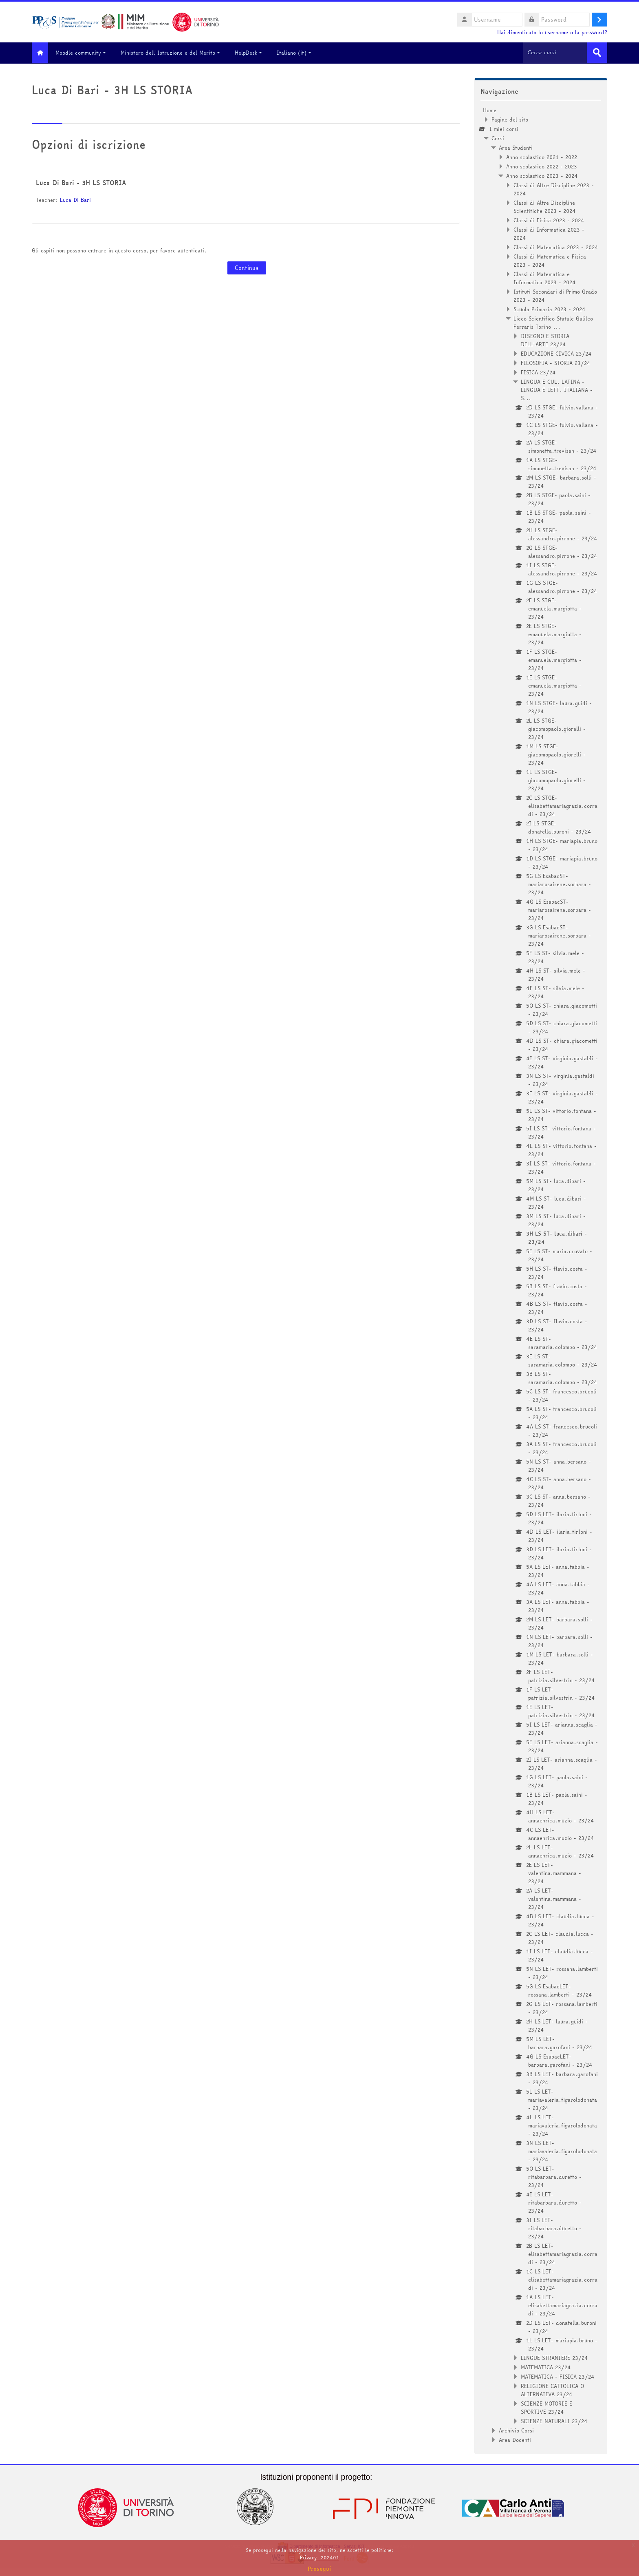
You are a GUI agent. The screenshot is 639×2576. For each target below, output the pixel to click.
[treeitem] (541, 1274)
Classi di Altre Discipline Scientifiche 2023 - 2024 (544, 206)
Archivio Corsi (516, 2430)
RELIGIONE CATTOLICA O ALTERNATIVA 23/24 (552, 2389)
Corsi (497, 137)
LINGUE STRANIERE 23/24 (554, 2357)
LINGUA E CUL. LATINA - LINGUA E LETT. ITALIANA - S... (557, 389)
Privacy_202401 (319, 2557)
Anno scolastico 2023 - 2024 (542, 175)
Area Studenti (516, 147)
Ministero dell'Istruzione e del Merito (176, 53)
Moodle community (87, 53)
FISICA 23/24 (538, 371)
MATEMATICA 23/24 (546, 2366)
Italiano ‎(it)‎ (300, 53)
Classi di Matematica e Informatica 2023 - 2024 (544, 277)
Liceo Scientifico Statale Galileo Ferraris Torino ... (553, 322)
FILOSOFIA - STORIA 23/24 (556, 362)
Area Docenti (515, 2439)
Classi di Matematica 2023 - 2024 (555, 246)
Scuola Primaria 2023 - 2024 (549, 308)
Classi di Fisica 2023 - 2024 (548, 219)
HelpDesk (254, 53)
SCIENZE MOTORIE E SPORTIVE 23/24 (546, 2407)
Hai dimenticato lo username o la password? (552, 32)
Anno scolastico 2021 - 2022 (541, 156)
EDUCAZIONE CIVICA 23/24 (556, 353)
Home (489, 109)
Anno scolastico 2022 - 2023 (541, 165)
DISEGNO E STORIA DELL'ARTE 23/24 (545, 339)
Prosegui (319, 2568)
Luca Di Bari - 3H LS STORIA (81, 182)
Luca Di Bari (75, 199)
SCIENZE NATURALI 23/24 (554, 2420)
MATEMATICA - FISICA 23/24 (558, 2376)
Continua (247, 267)
